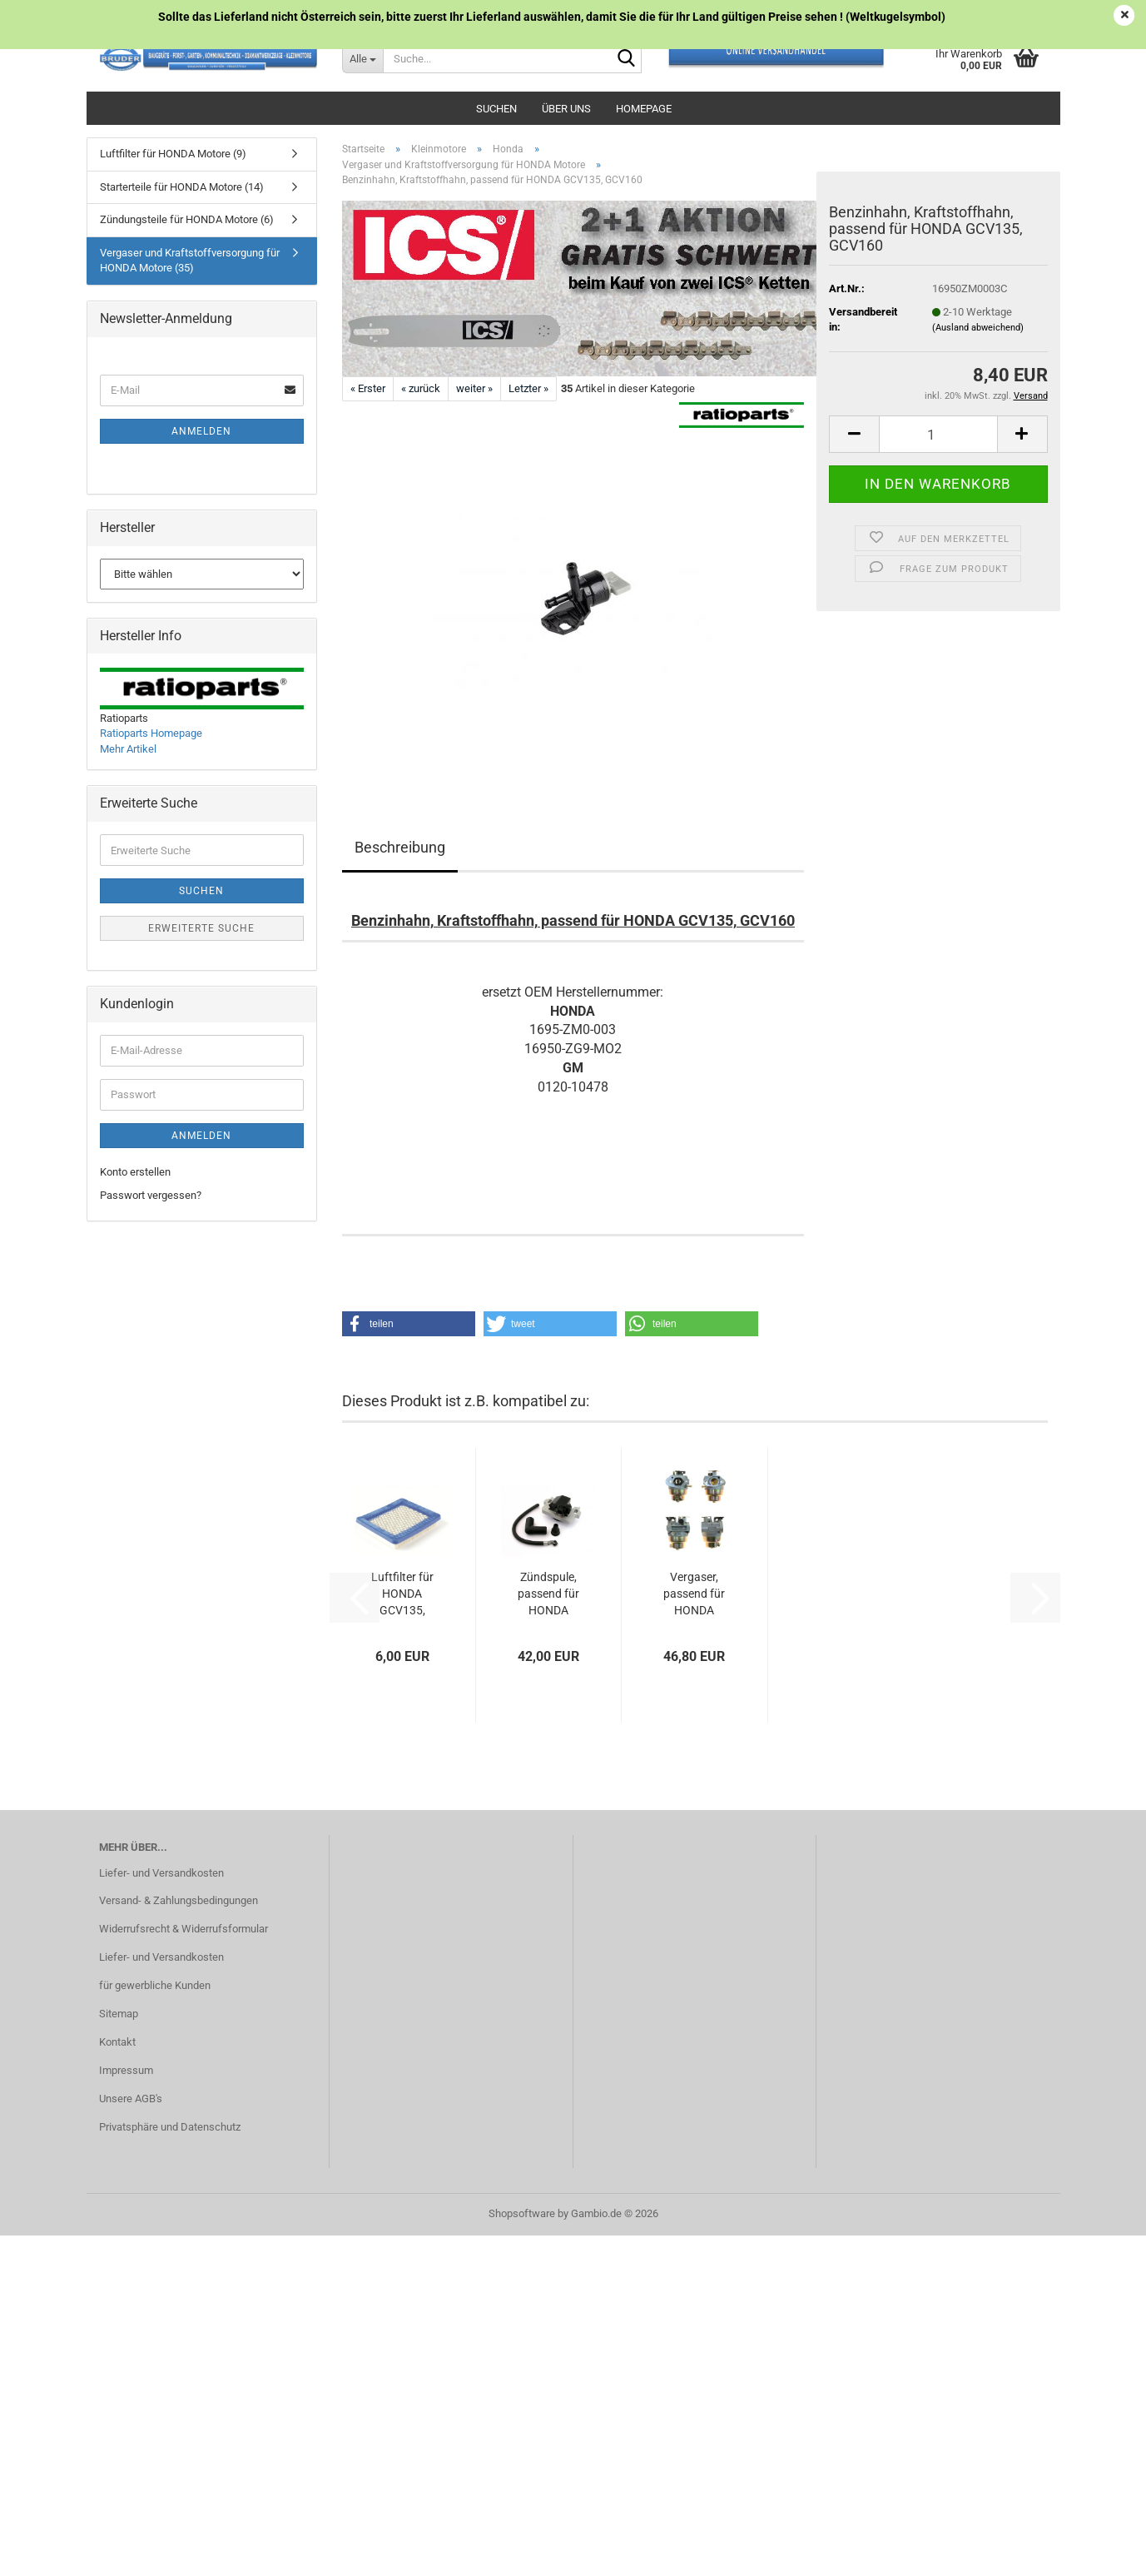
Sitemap (118, 2013)
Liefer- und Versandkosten (161, 1873)
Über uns (566, 108)
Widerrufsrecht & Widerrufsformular (183, 1928)
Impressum (126, 2070)
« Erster (367, 388)
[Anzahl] (938, 434)
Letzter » (528, 388)
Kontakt (117, 2042)
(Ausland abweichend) (978, 327)
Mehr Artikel (128, 749)
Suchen (496, 108)
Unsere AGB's (130, 2098)
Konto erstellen (135, 1172)
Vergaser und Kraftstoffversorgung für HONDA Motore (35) (190, 260)
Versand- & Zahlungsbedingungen (178, 1900)
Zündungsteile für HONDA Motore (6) (187, 219)
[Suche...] (362, 58)
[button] (854, 434)
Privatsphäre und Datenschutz (170, 2127)
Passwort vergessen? (150, 1195)
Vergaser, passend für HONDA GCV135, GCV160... (694, 1594)
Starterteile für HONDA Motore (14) (182, 187)
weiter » (474, 388)
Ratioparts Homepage (151, 733)
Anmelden (201, 431)
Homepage (644, 108)
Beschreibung (400, 847)
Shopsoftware (522, 2213)
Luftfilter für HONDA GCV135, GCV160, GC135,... (402, 1594)
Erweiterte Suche (201, 928)
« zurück (420, 388)
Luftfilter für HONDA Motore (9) (173, 153)
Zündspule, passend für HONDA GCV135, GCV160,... (548, 1594)
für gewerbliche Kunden (155, 1985)
